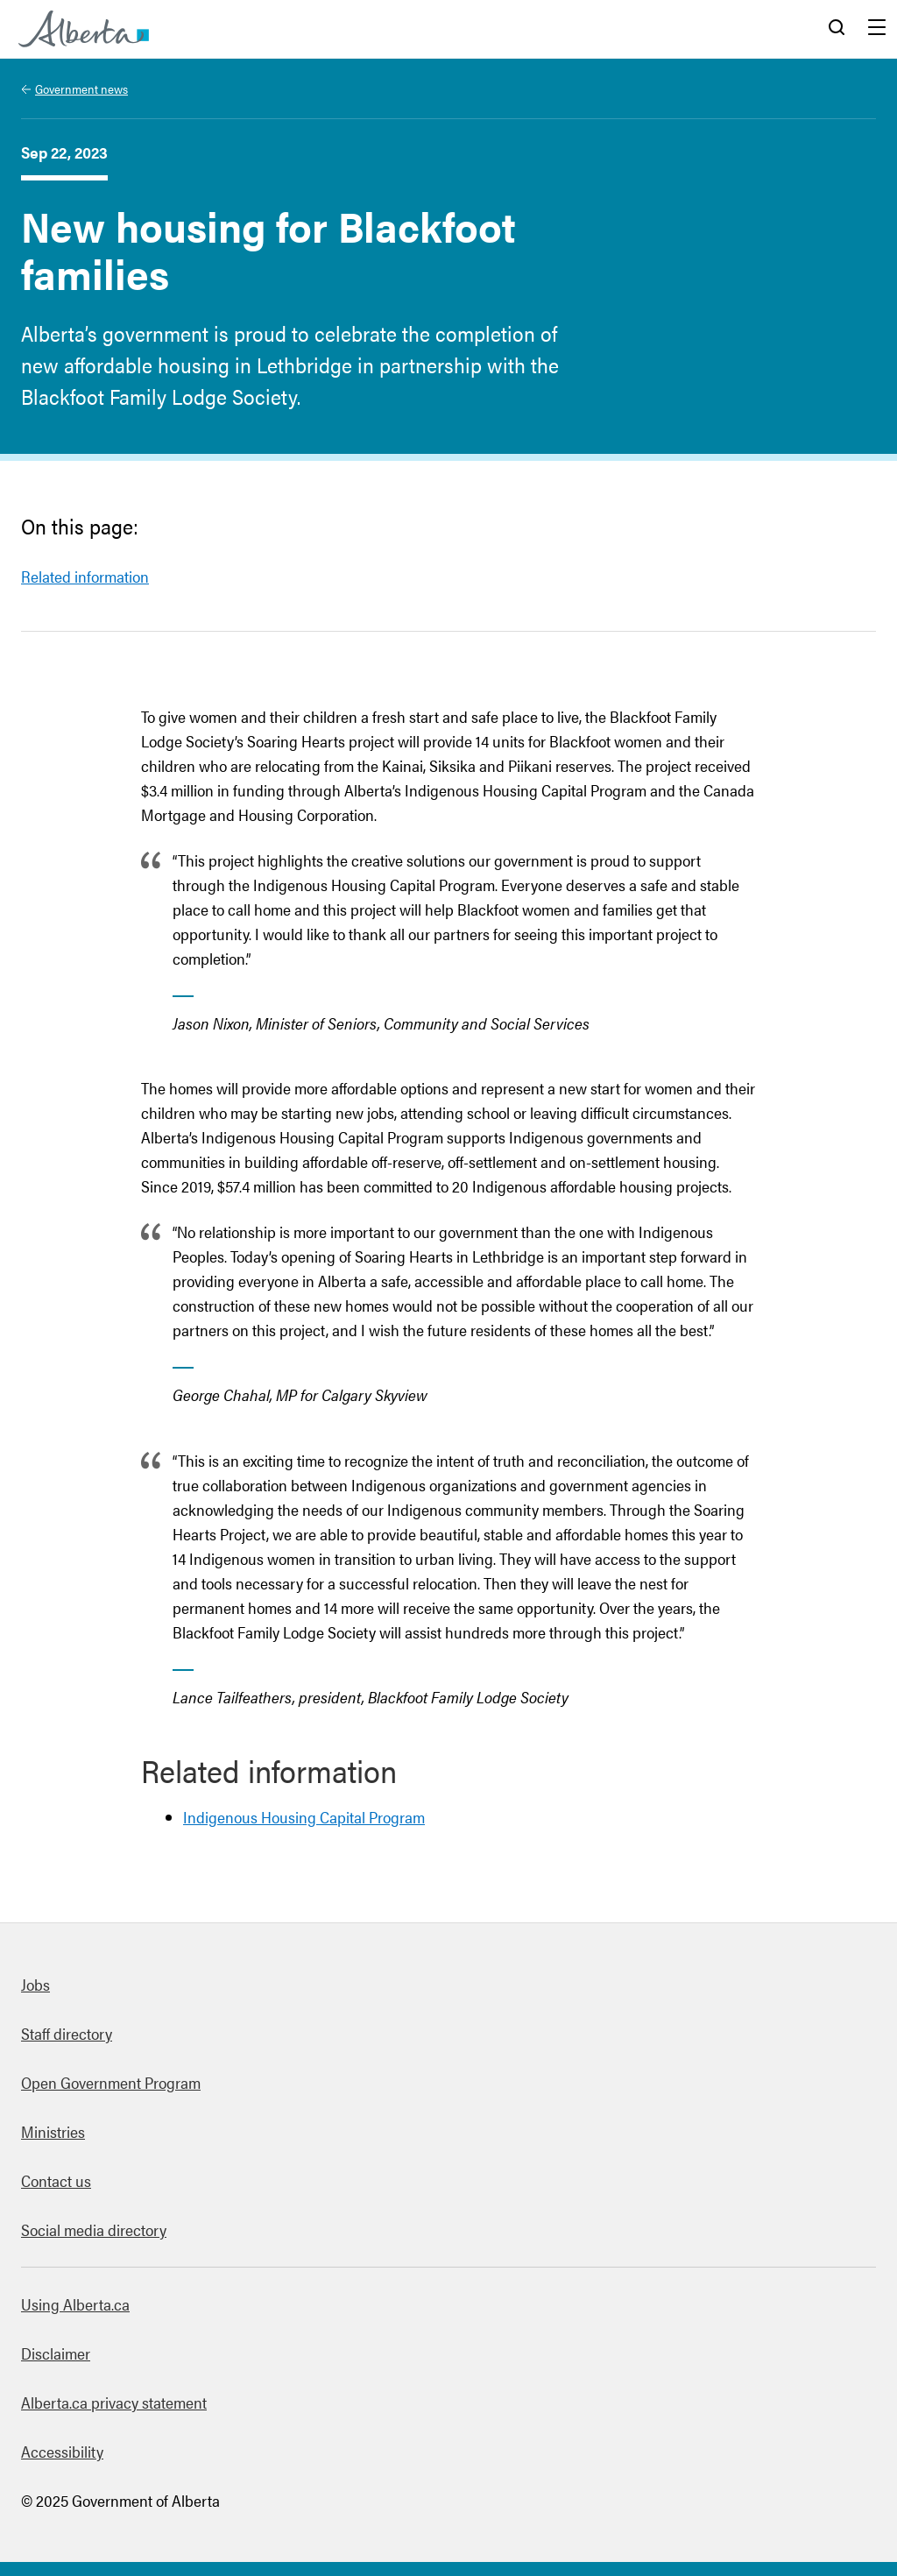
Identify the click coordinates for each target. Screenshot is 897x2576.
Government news (81, 88)
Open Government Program (111, 2082)
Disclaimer (55, 2353)
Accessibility (62, 2451)
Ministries (53, 2131)
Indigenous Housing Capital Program (304, 1817)
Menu (877, 29)
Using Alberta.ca (75, 2304)
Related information (85, 576)
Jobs (35, 1984)
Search (836, 29)
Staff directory (66, 2033)
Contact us (56, 2180)
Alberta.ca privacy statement (114, 2402)
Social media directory (93, 2229)
